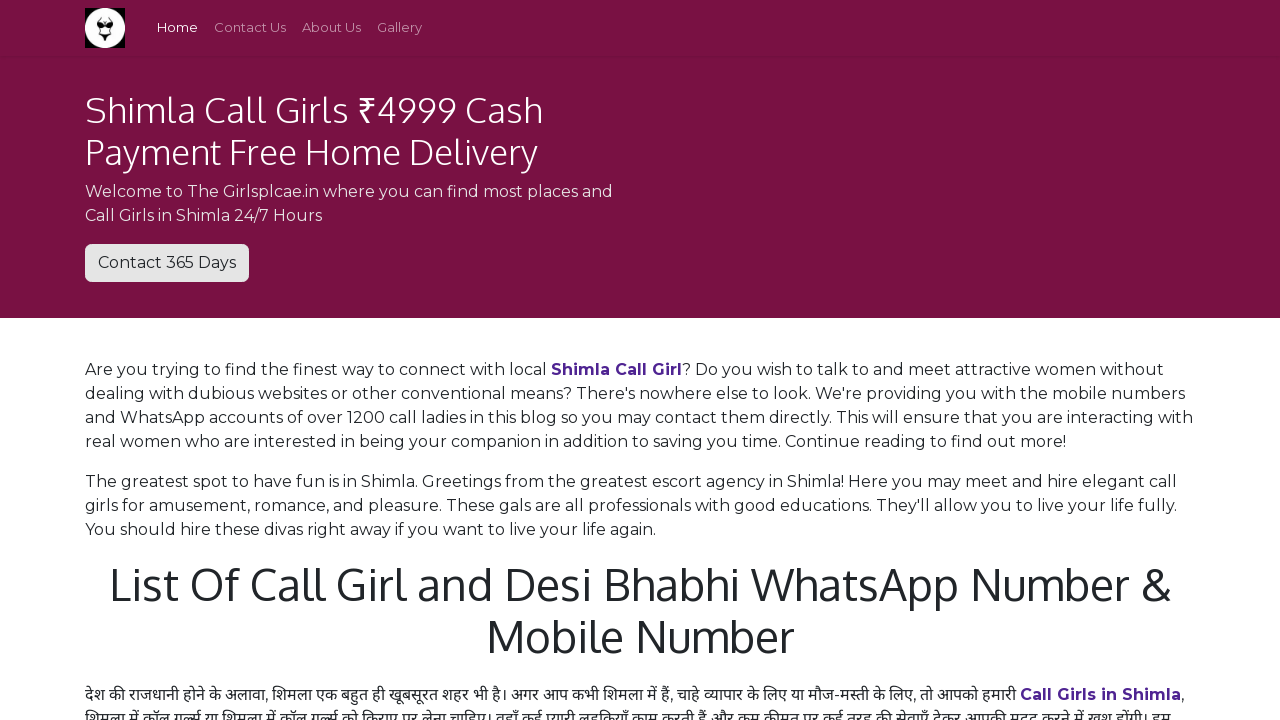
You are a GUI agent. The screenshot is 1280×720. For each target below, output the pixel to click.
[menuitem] (177, 28)
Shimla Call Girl (616, 369)
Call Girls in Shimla (1100, 694)
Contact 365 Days (167, 262)
